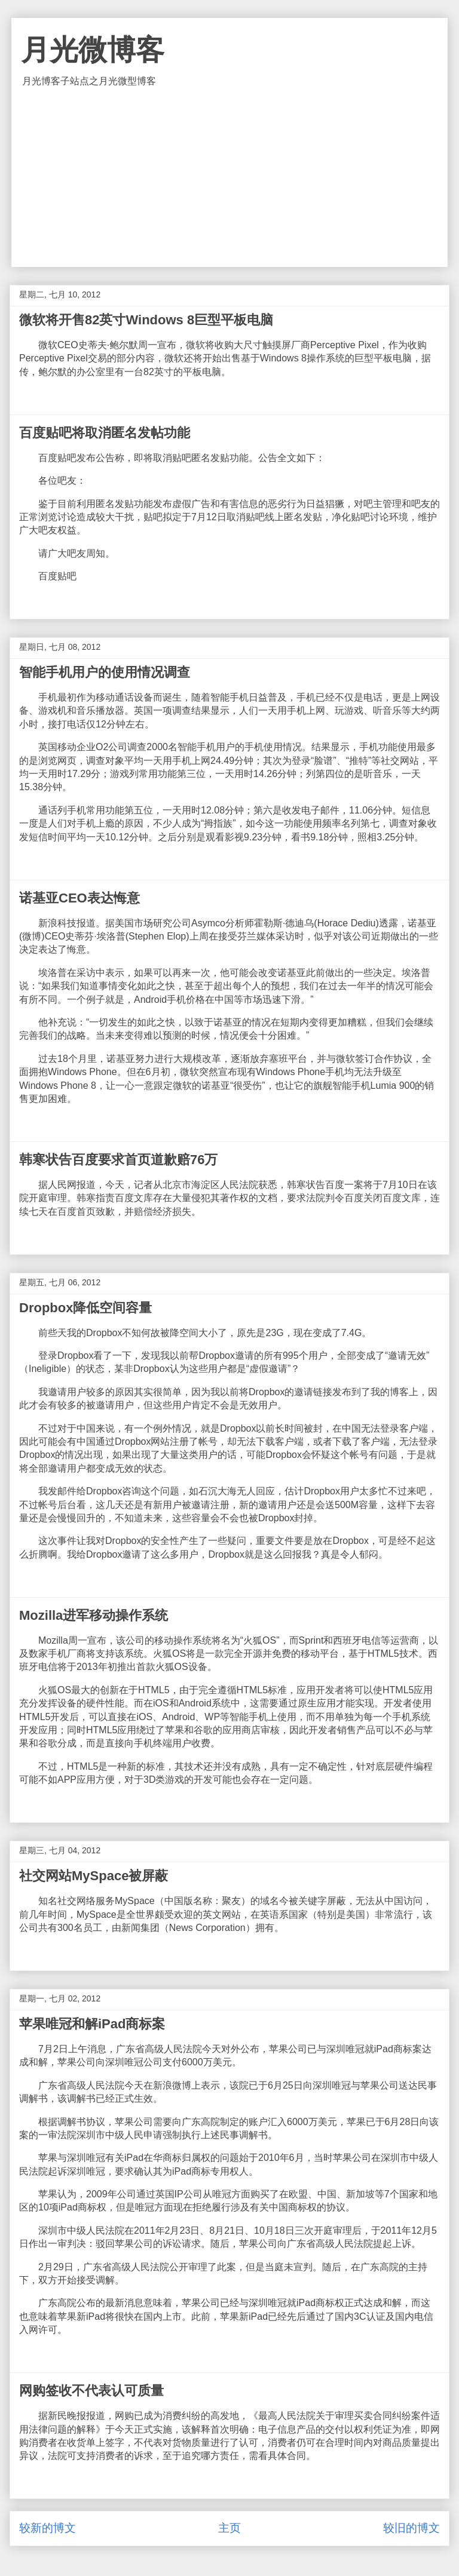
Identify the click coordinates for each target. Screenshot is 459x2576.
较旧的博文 (411, 2528)
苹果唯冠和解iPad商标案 (92, 2023)
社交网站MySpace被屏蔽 (93, 1875)
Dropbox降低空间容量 (85, 1307)
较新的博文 (47, 2528)
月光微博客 (92, 50)
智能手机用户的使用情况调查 (104, 672)
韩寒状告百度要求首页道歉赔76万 (118, 1159)
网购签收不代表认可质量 (91, 2390)
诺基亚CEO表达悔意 (79, 898)
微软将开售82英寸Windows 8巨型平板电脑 (146, 319)
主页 (229, 2528)
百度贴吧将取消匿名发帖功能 (104, 432)
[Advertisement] (229, 177)
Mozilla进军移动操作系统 (93, 1615)
